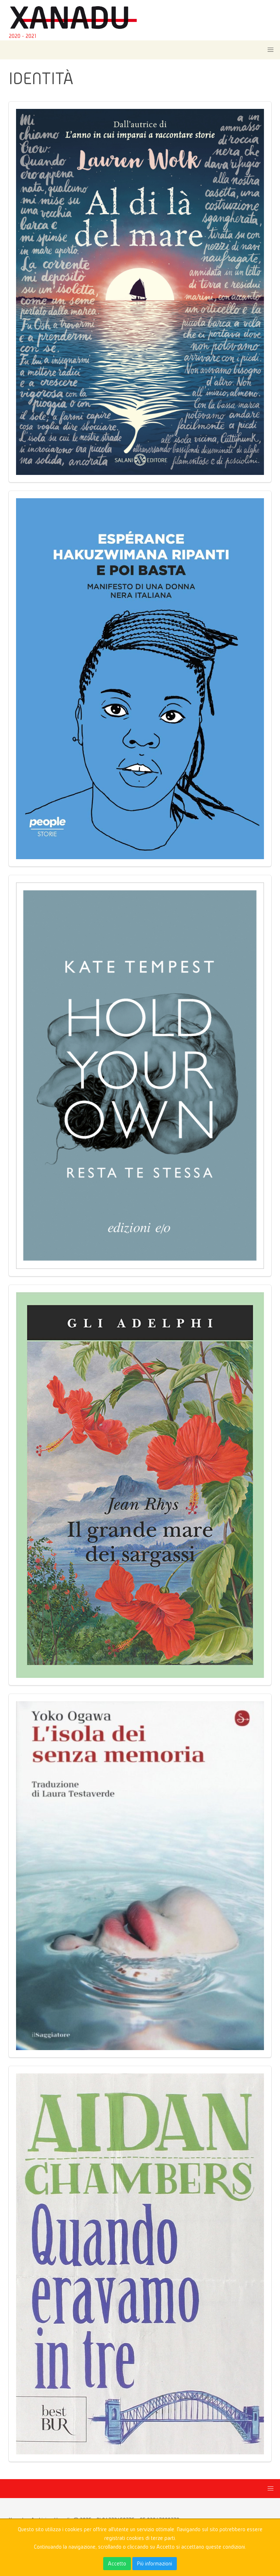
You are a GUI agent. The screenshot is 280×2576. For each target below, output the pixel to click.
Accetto (117, 2563)
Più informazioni (154, 2563)
